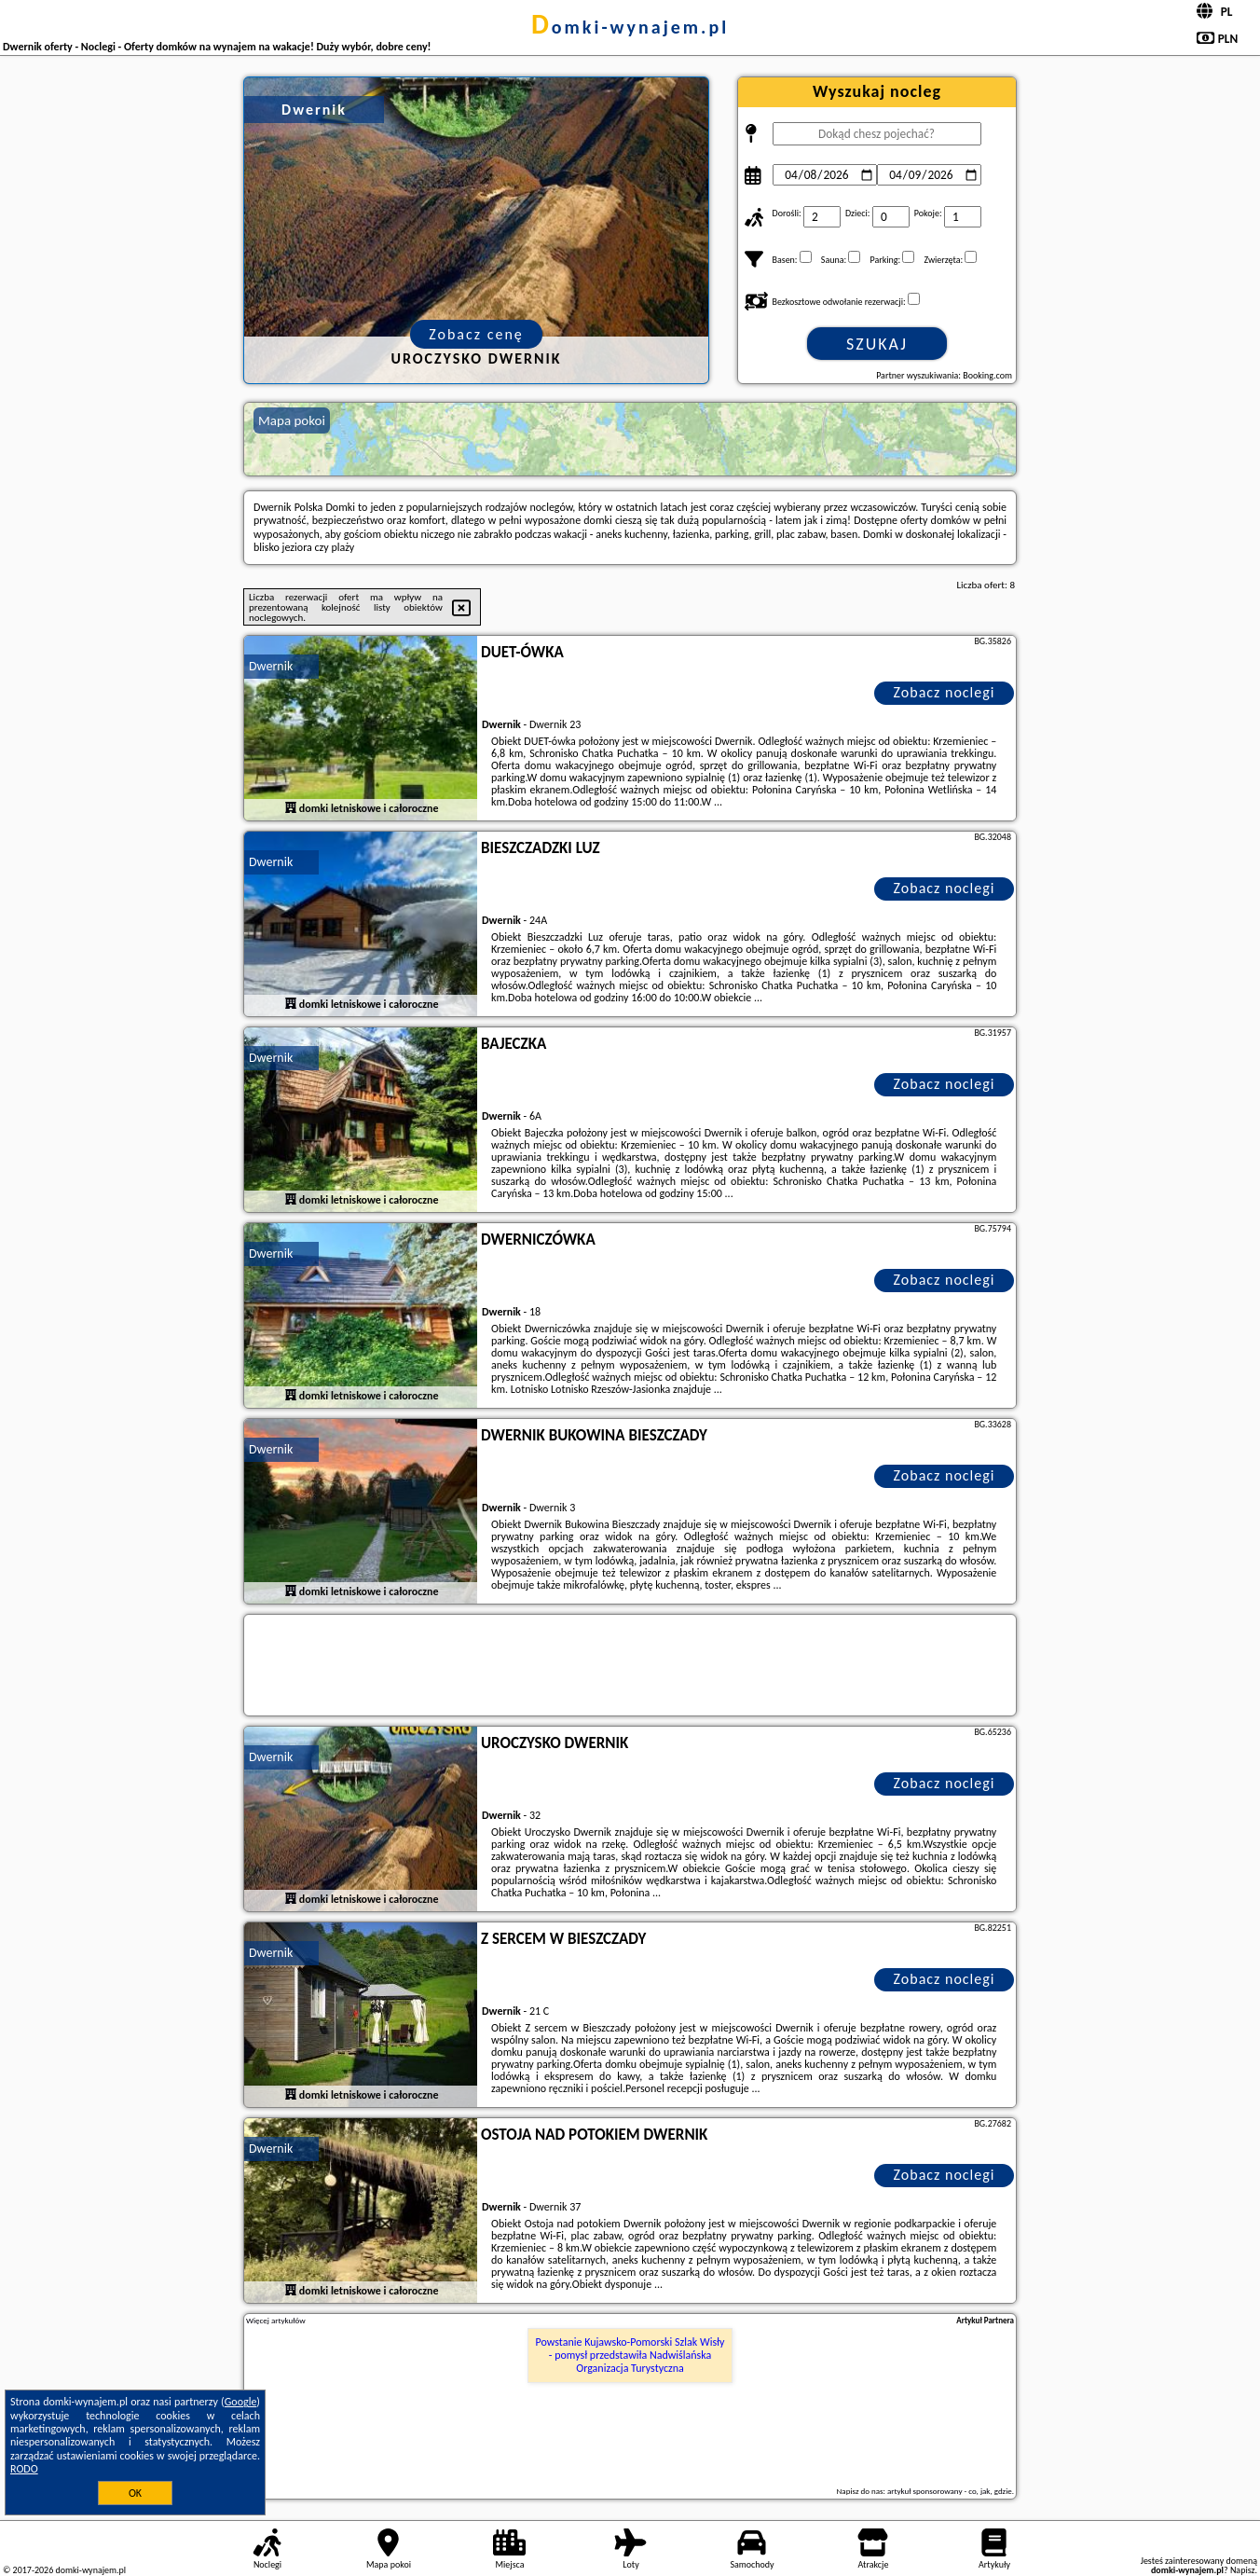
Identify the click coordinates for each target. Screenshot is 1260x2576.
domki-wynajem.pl (630, 27)
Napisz (1242, 2570)
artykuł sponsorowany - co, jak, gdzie (949, 2491)
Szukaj (877, 344)
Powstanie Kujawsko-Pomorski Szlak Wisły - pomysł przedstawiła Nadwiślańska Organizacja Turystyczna (630, 2355)
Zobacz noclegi (944, 692)
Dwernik (271, 666)
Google (241, 2401)
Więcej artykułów (276, 2320)
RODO (24, 2468)
